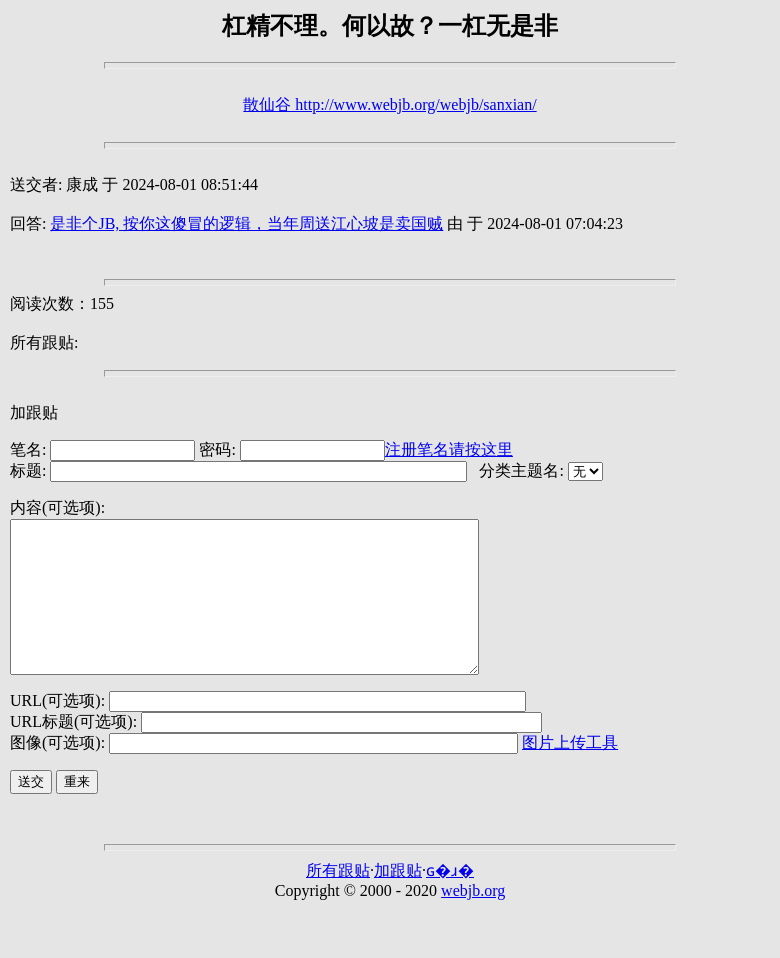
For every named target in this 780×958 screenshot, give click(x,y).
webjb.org (473, 920)
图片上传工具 (570, 772)
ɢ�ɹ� (450, 900)
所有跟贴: (44, 342)
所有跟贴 (338, 900)
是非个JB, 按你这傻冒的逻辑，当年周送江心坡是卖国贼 (246, 223)
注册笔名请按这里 (449, 449)
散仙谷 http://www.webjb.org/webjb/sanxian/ (389, 104)
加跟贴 (34, 412)
